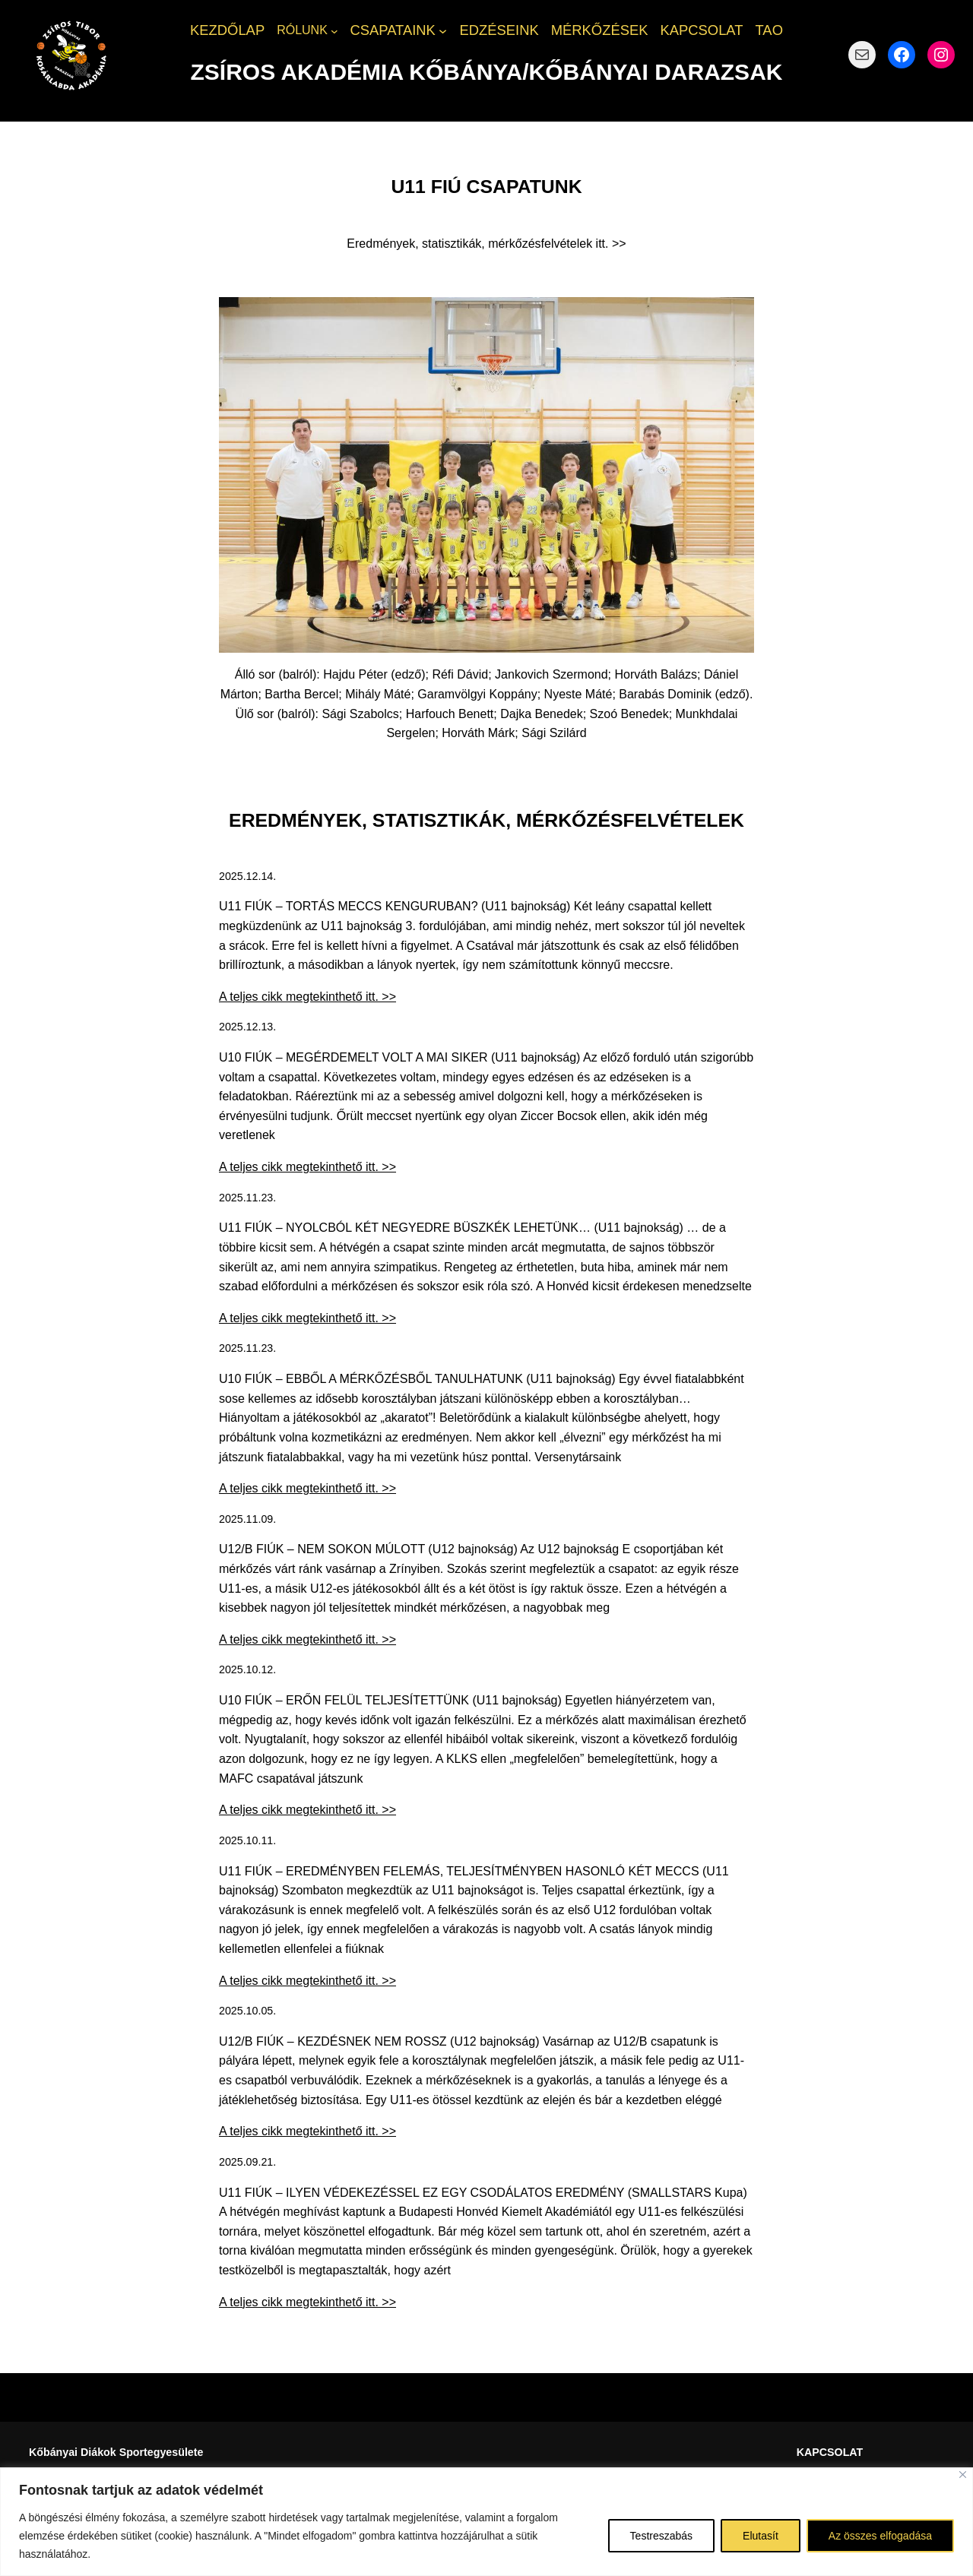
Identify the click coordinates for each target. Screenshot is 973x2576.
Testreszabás (661, 2536)
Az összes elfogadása (880, 2536)
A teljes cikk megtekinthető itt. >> (307, 996)
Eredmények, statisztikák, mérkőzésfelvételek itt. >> (486, 243)
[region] (486, 2521)
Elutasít (760, 2536)
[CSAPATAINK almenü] (443, 31)
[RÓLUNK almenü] (334, 30)
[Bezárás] (962, 2474)
